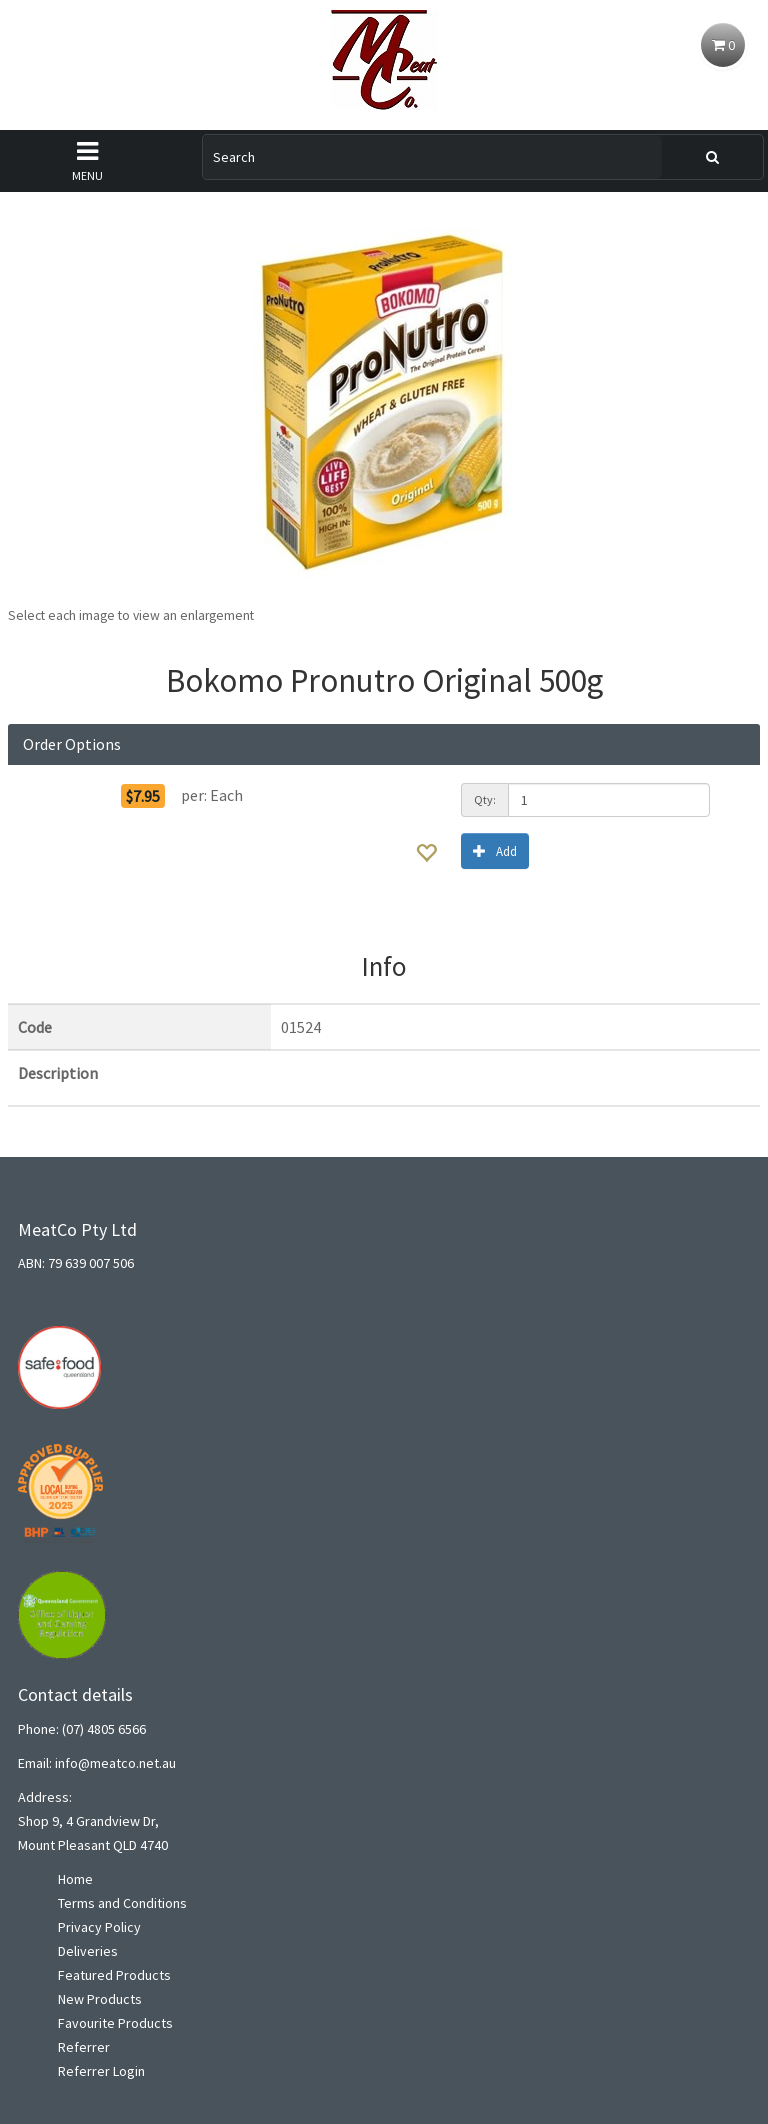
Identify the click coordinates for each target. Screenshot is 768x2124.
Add (495, 850)
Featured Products (114, 1975)
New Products (100, 1999)
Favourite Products (115, 2023)
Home (75, 1879)
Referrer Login (101, 2071)
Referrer (84, 2047)
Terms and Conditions (122, 1903)
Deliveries (88, 1951)
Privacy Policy (99, 1927)
